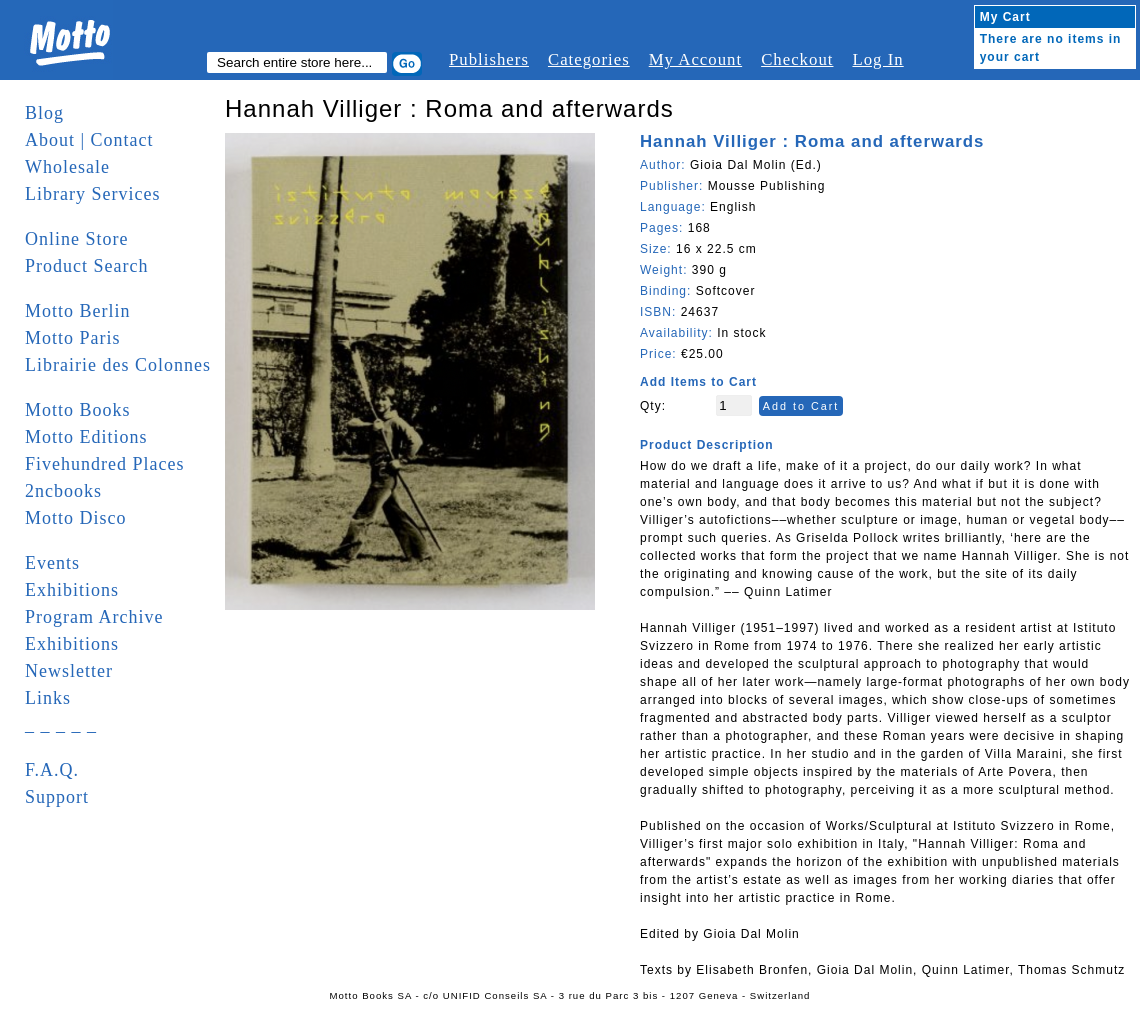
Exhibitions (72, 590)
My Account (695, 59)
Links (48, 698)
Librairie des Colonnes (118, 365)
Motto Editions (86, 437)
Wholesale (67, 167)
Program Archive (94, 617)
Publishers (489, 59)
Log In (877, 59)
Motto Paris (73, 338)
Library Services (92, 194)
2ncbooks (63, 491)
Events (52, 563)
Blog (44, 113)
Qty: (653, 406)
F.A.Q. (52, 770)
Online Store (77, 239)
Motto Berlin (78, 311)
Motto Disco (76, 518)
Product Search (86, 266)
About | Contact (89, 140)
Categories (589, 59)
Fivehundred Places (104, 464)
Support (57, 797)
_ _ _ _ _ (61, 725)
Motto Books (78, 410)
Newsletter (69, 671)
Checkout (797, 59)
